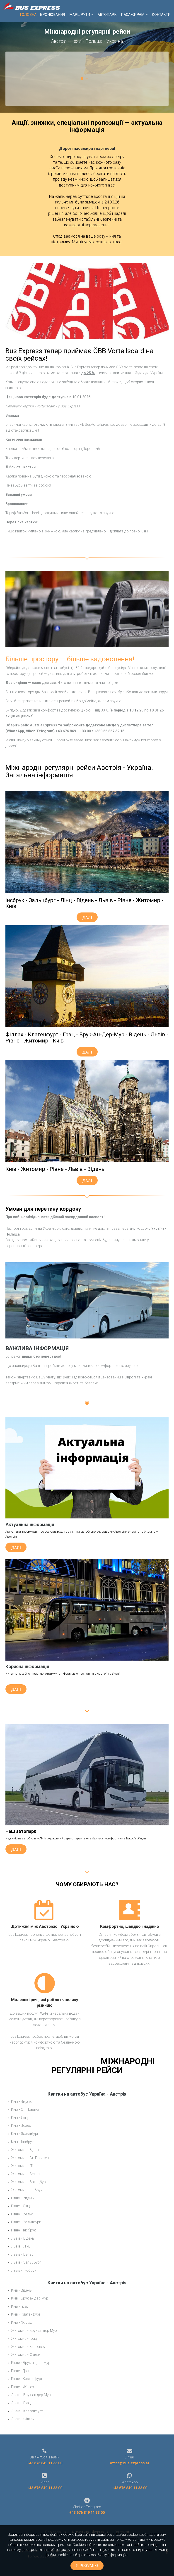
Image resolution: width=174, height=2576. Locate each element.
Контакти (161, 14)
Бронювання (52, 14)
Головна (28, 14)
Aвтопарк (107, 14)
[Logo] (31, 6)
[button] (81, 14)
